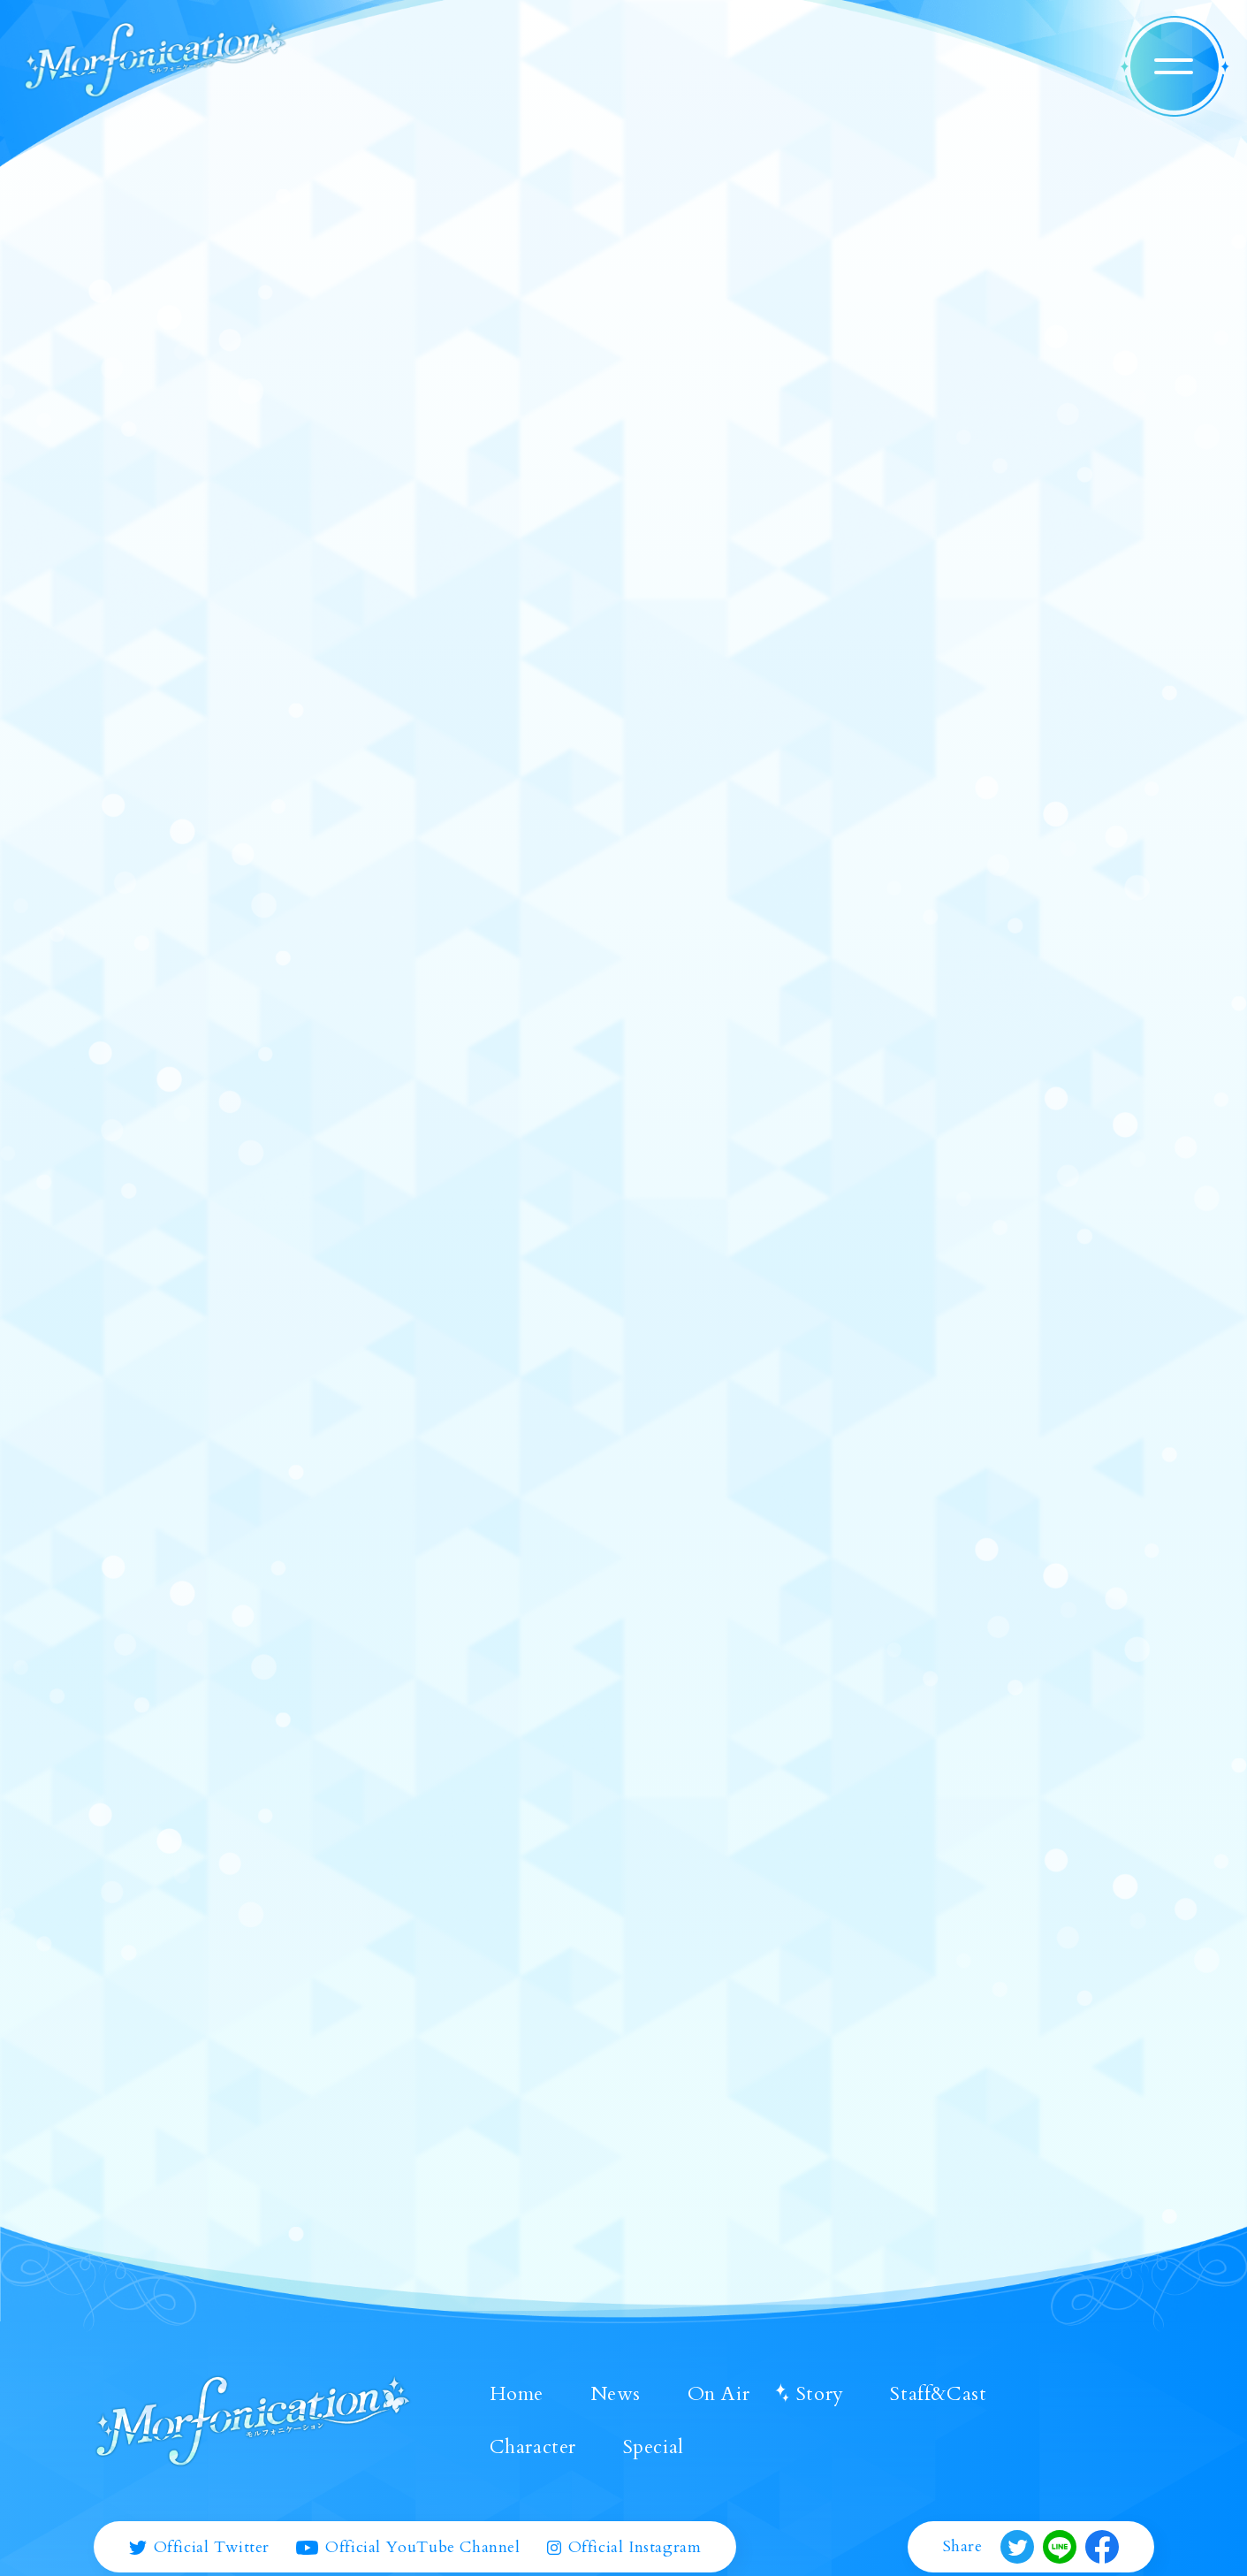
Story (820, 2394)
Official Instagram (624, 2547)
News (615, 2394)
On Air (719, 2394)
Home (517, 2394)
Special (653, 2447)
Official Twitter (199, 2547)
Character (533, 2447)
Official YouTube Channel (408, 2547)
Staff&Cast (938, 2394)
